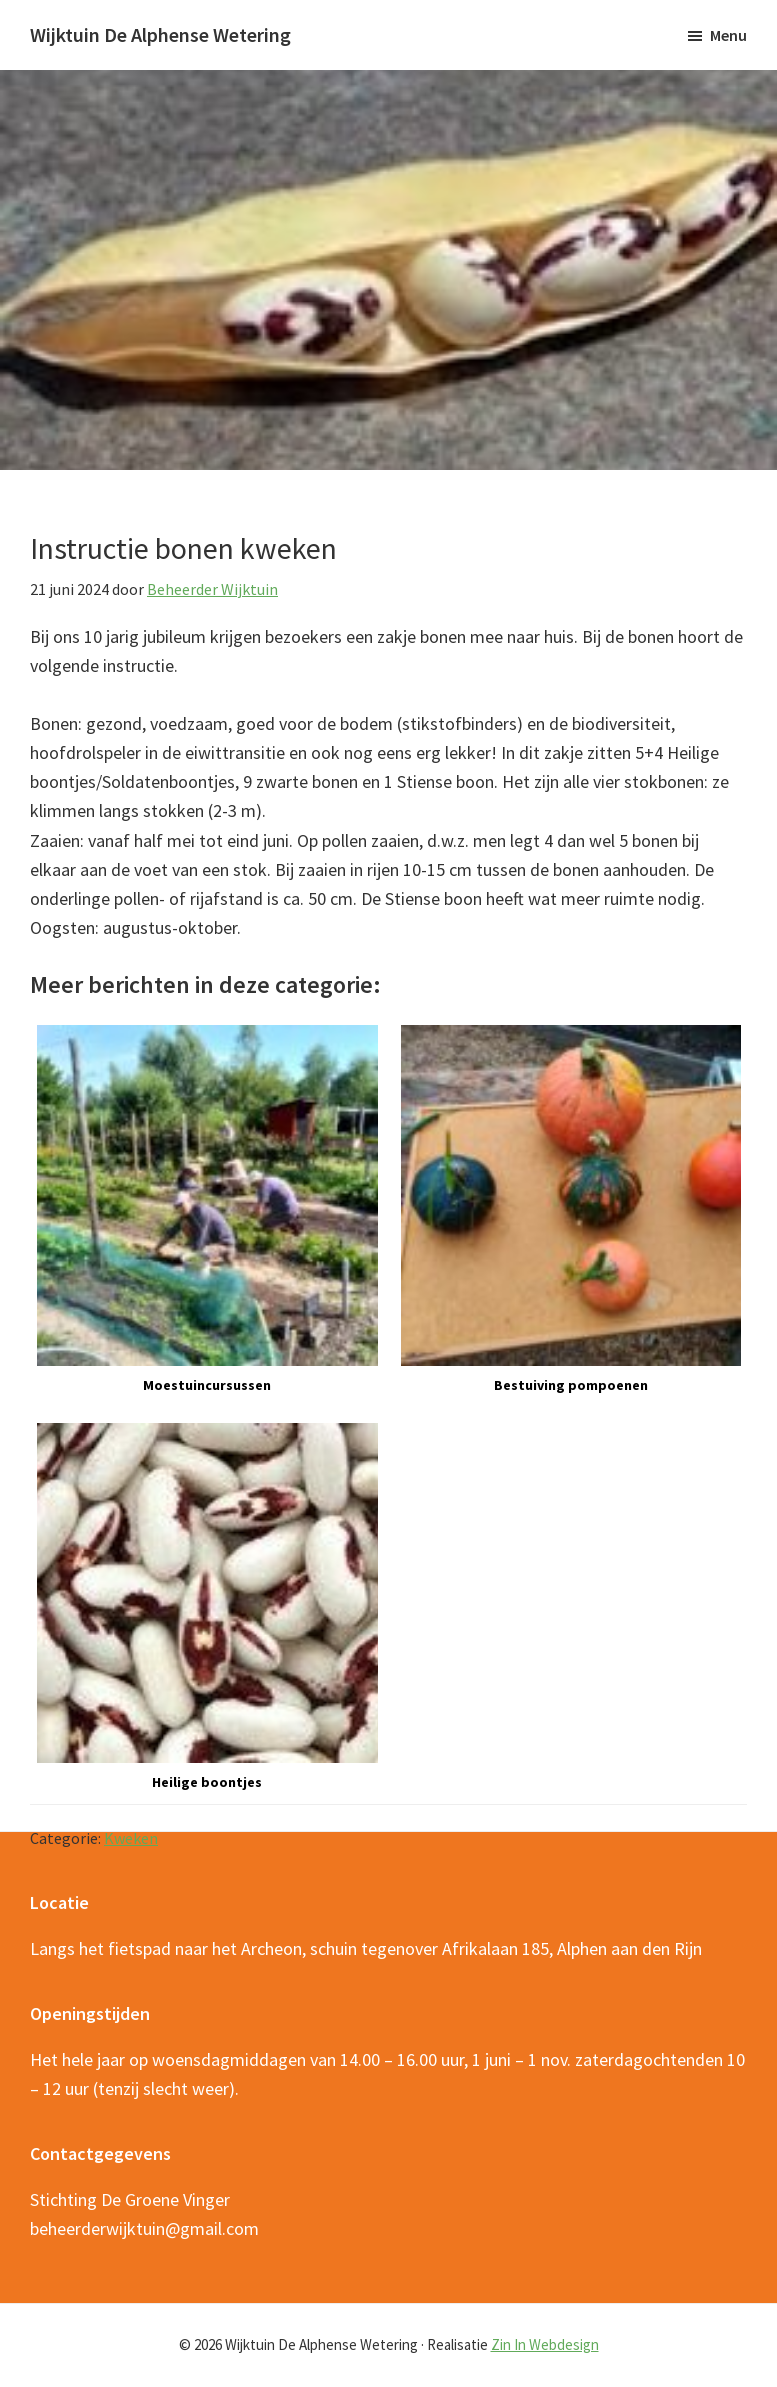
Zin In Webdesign (545, 2344)
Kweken (131, 1838)
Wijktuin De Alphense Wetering (160, 34)
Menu (728, 35)
